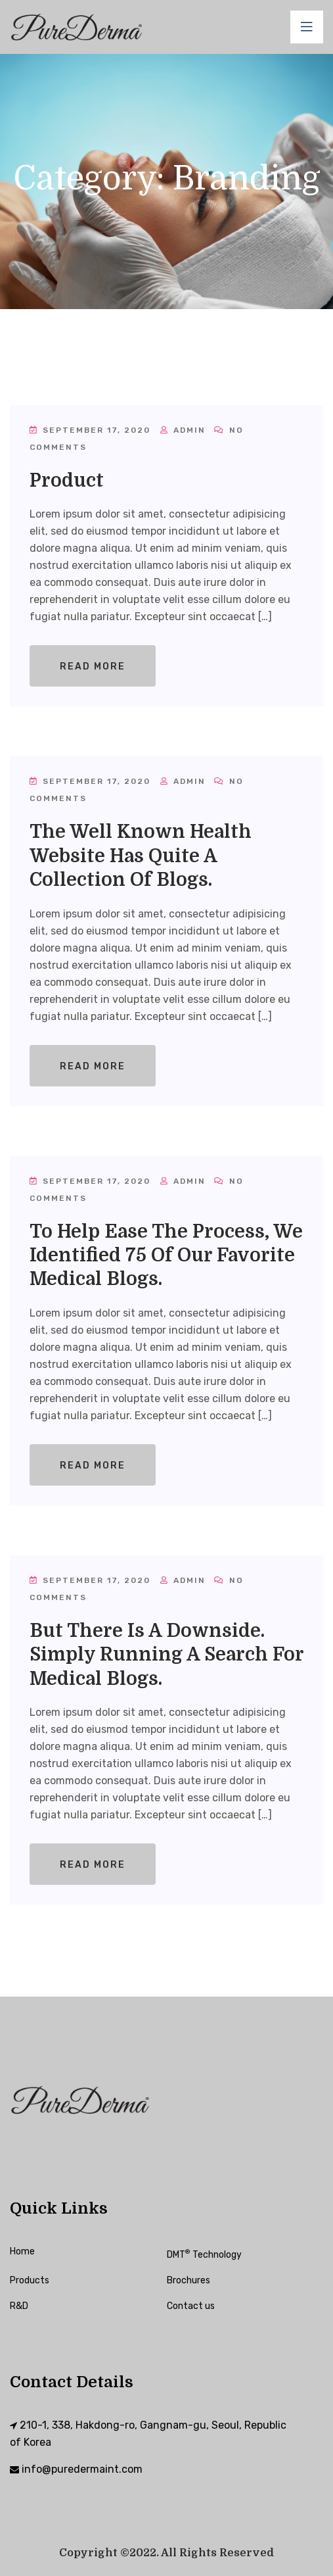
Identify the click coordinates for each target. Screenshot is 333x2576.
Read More (92, 666)
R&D (19, 2306)
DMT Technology (204, 2254)
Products (29, 2280)
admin (183, 430)
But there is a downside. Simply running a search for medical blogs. (166, 1654)
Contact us (191, 2306)
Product (67, 480)
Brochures (188, 2280)
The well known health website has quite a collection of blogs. (141, 855)
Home (22, 2251)
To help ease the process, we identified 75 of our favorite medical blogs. (166, 1255)
